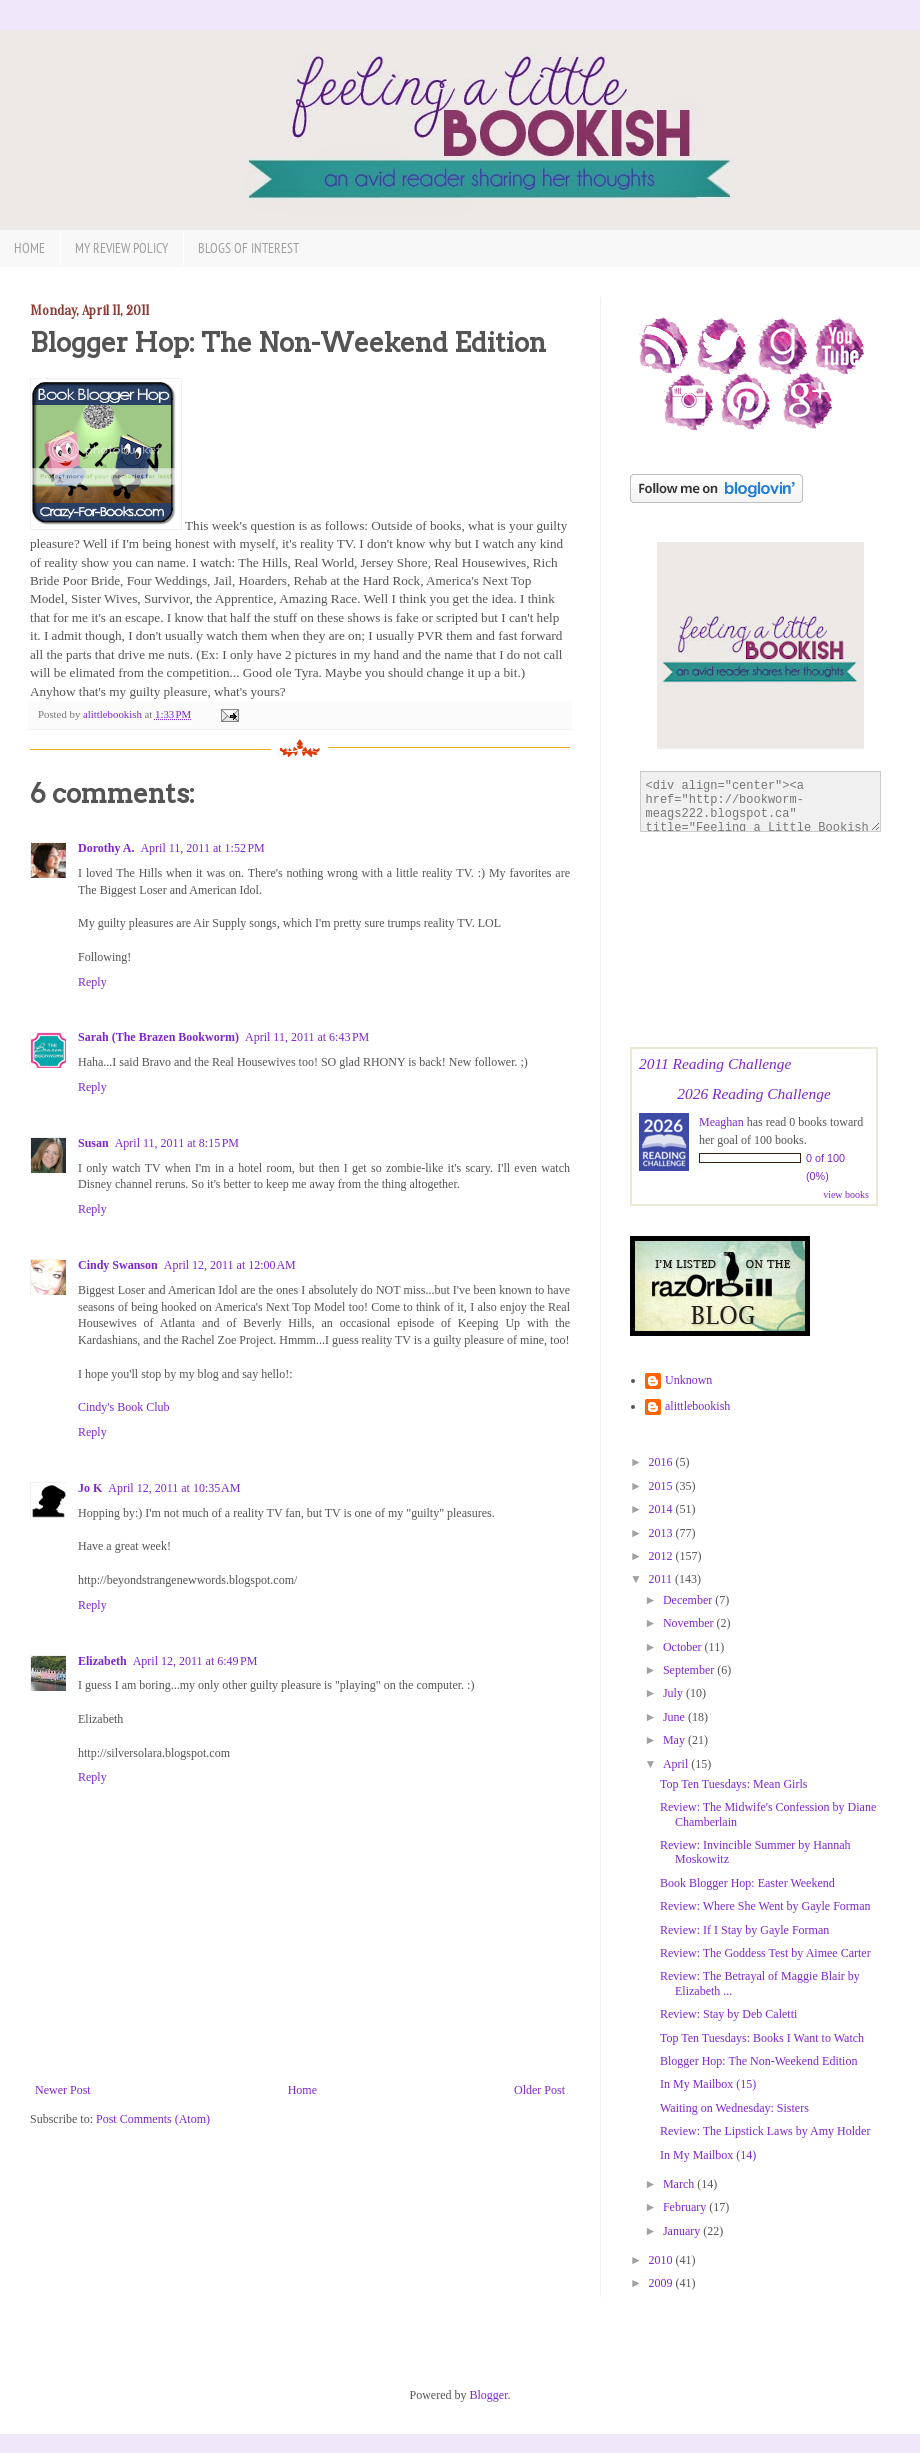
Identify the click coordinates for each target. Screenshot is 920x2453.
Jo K (90, 1488)
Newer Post (63, 2090)
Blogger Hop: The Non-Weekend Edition (758, 2061)
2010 (662, 2260)
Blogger (489, 2395)
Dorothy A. (106, 848)
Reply (92, 982)
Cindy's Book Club (124, 1407)
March (680, 2184)
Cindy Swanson (118, 1265)
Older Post (539, 2090)
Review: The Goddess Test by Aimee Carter (765, 1953)
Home (29, 248)
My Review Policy (121, 248)
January (683, 2231)
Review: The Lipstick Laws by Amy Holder (765, 2131)
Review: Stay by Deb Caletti (728, 2014)
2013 (662, 1533)
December (689, 1600)
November (690, 1623)
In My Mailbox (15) (708, 2084)
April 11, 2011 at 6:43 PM (307, 1037)
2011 (662, 1579)
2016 (662, 1462)
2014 (662, 1509)
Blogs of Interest (248, 248)
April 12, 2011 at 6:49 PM (195, 1661)
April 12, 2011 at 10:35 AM (174, 1488)
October (684, 1647)
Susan (93, 1143)
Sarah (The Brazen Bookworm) (158, 1037)
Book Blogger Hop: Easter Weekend (747, 1883)
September (690, 1670)
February (686, 2207)
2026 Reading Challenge (754, 1093)
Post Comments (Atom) (153, 2119)
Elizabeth (102, 1661)
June (675, 1717)
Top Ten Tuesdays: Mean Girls (733, 1784)
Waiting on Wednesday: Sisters (734, 2108)
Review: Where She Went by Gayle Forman (765, 1906)
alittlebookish (697, 1406)
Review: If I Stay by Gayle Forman (744, 1930)
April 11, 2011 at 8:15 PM (177, 1143)
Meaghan (721, 1122)
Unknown (688, 1380)
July (674, 1693)
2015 (662, 1486)
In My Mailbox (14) (708, 2155)
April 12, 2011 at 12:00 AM (230, 1265)
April (677, 1764)
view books (846, 1194)
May (675, 1740)
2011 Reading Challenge (715, 1063)
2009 (662, 2283)
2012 (662, 1556)
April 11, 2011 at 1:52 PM (202, 848)
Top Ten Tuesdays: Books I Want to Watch (762, 2038)
